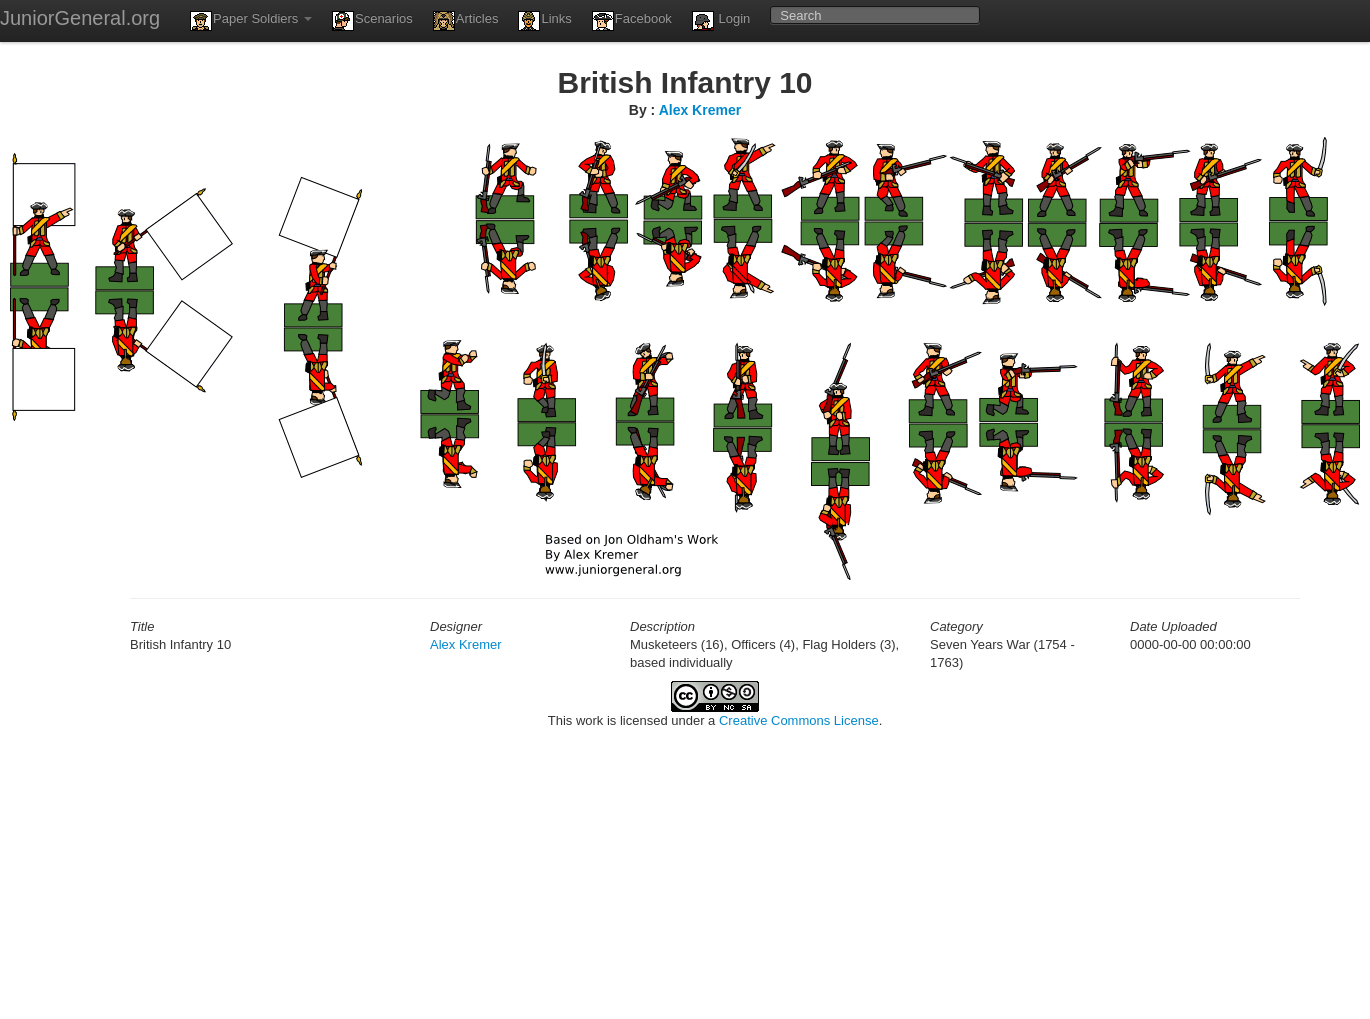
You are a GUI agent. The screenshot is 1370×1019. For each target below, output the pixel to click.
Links (544, 21)
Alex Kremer (700, 110)
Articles (466, 21)
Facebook (632, 21)
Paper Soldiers (251, 21)
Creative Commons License (799, 720)
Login (721, 21)
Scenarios (372, 21)
